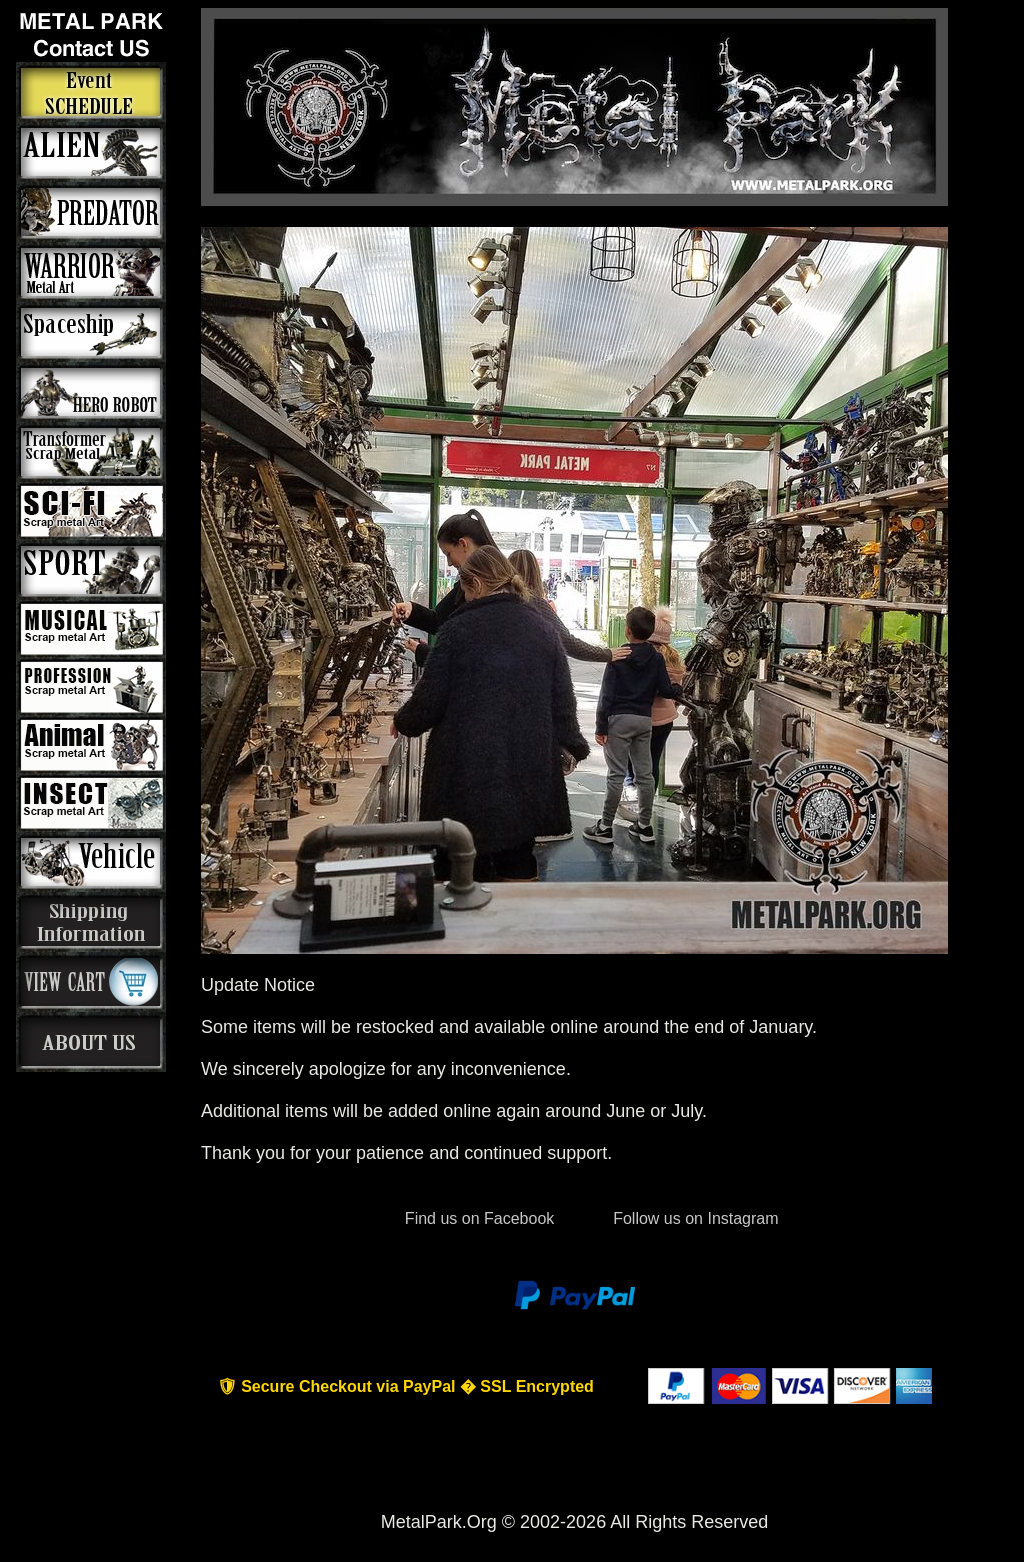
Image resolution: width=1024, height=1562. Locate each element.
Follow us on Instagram (694, 1218)
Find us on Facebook (479, 1218)
